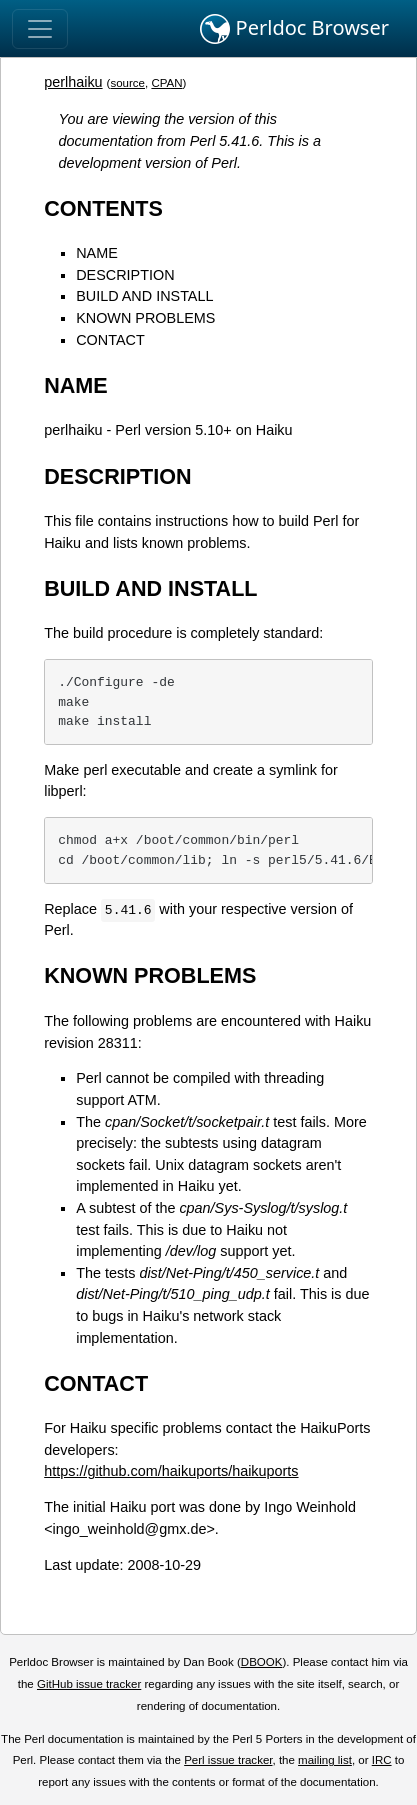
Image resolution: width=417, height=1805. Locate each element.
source (127, 83)
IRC (382, 1760)
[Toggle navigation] (40, 29)
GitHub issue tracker (89, 1684)
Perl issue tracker (228, 1760)
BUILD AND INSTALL (144, 296)
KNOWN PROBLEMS (145, 318)
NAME (97, 253)
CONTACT (110, 340)
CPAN (166, 83)
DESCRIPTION (125, 275)
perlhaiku (73, 82)
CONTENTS (103, 208)
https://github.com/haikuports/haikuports (171, 1471)
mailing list (325, 1760)
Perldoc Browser (294, 29)
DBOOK (262, 1662)
